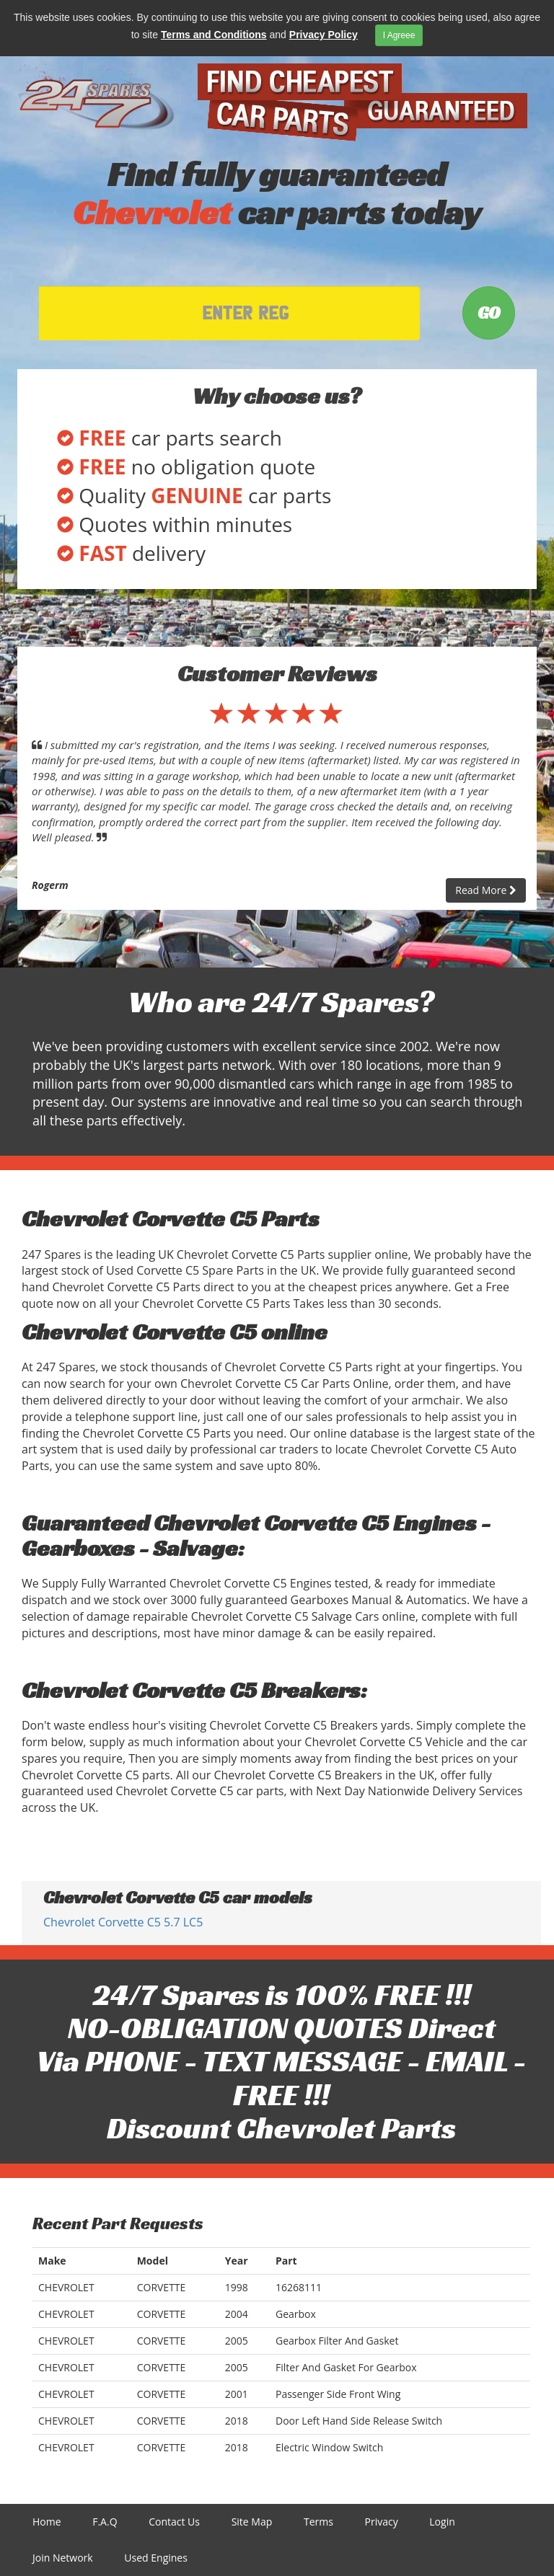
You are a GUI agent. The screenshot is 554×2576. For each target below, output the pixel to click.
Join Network (62, 2557)
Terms (318, 2521)
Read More (485, 890)
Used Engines (156, 2557)
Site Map (252, 2521)
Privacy (381, 2521)
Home (46, 2521)
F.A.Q (104, 2521)
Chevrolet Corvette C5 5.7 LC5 (123, 1922)
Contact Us (174, 2521)
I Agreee (399, 35)
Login (441, 2521)
